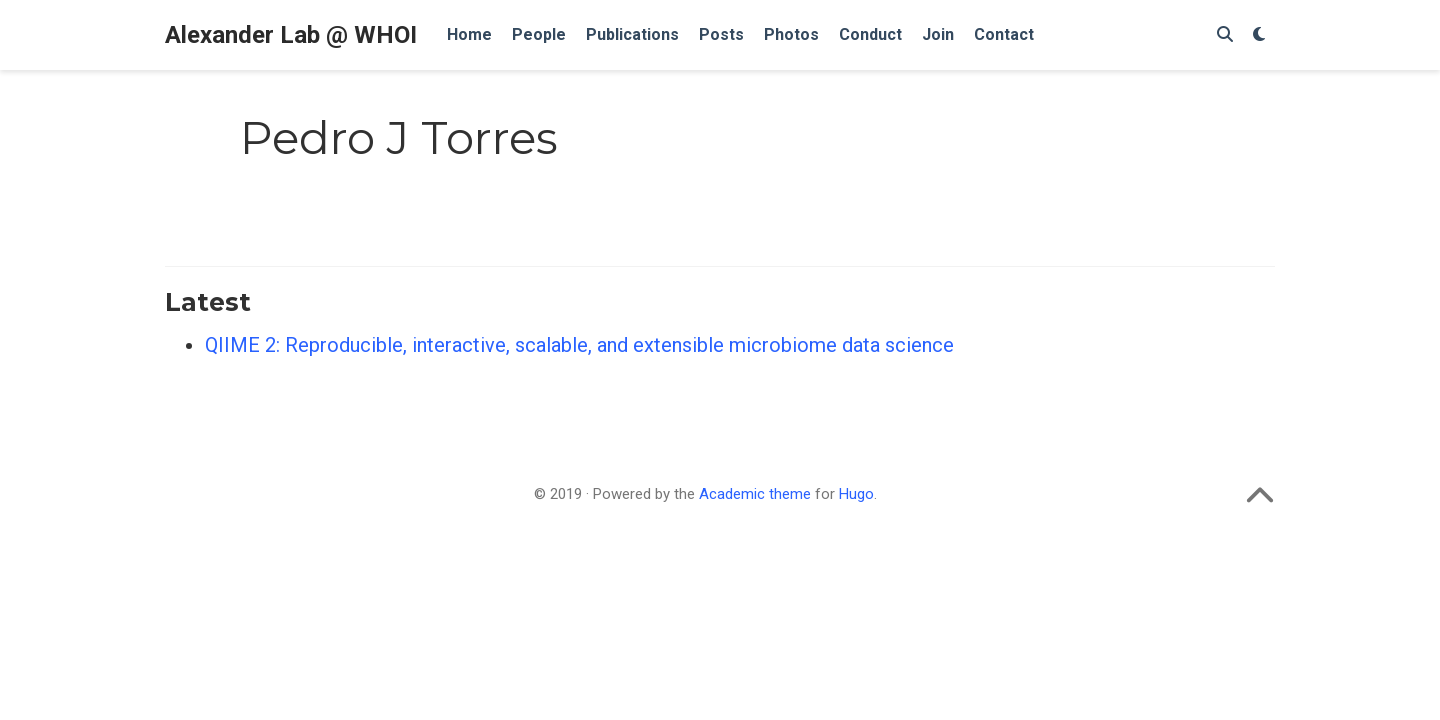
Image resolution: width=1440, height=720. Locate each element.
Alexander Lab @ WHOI (291, 35)
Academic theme (755, 494)
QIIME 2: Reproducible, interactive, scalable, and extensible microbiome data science (579, 345)
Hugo (856, 494)
